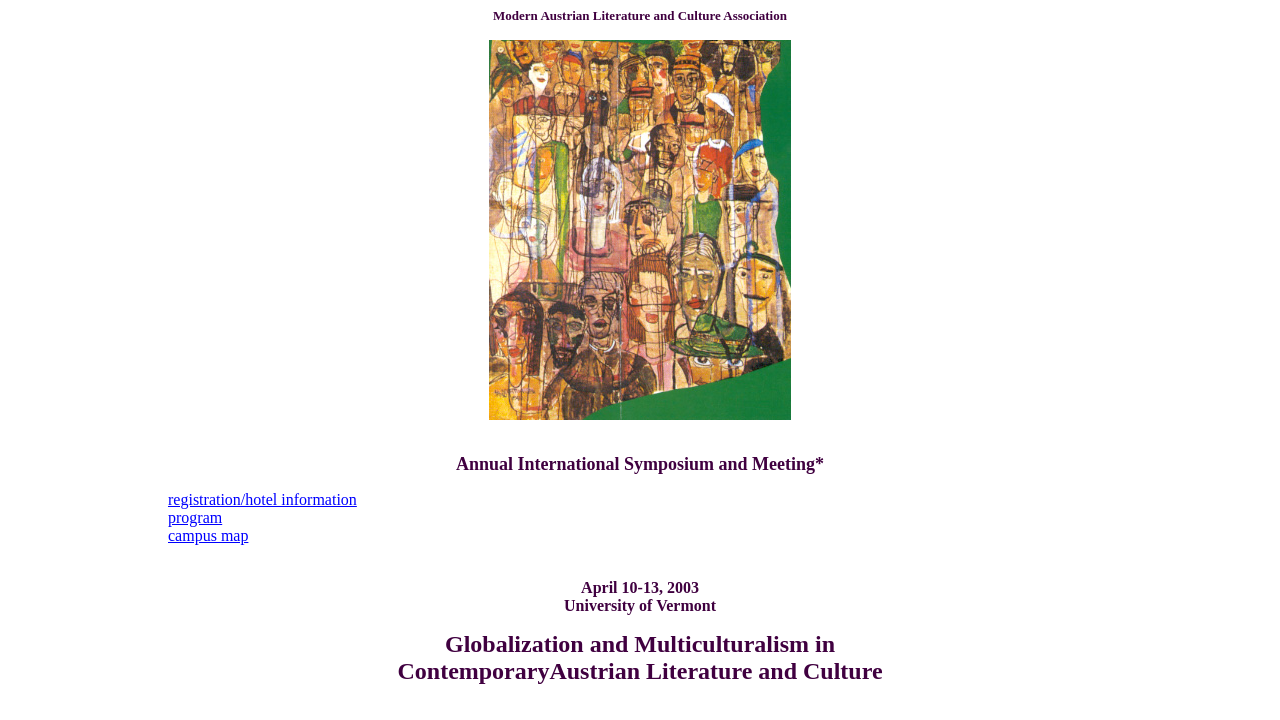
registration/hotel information (262, 499)
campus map (208, 535)
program (195, 517)
